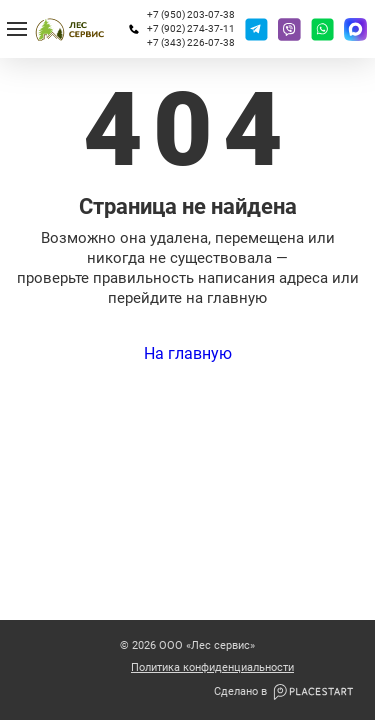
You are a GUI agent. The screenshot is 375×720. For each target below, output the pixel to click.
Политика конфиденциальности (212, 668)
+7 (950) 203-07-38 (191, 14)
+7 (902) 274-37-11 (191, 28)
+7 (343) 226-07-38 (191, 42)
